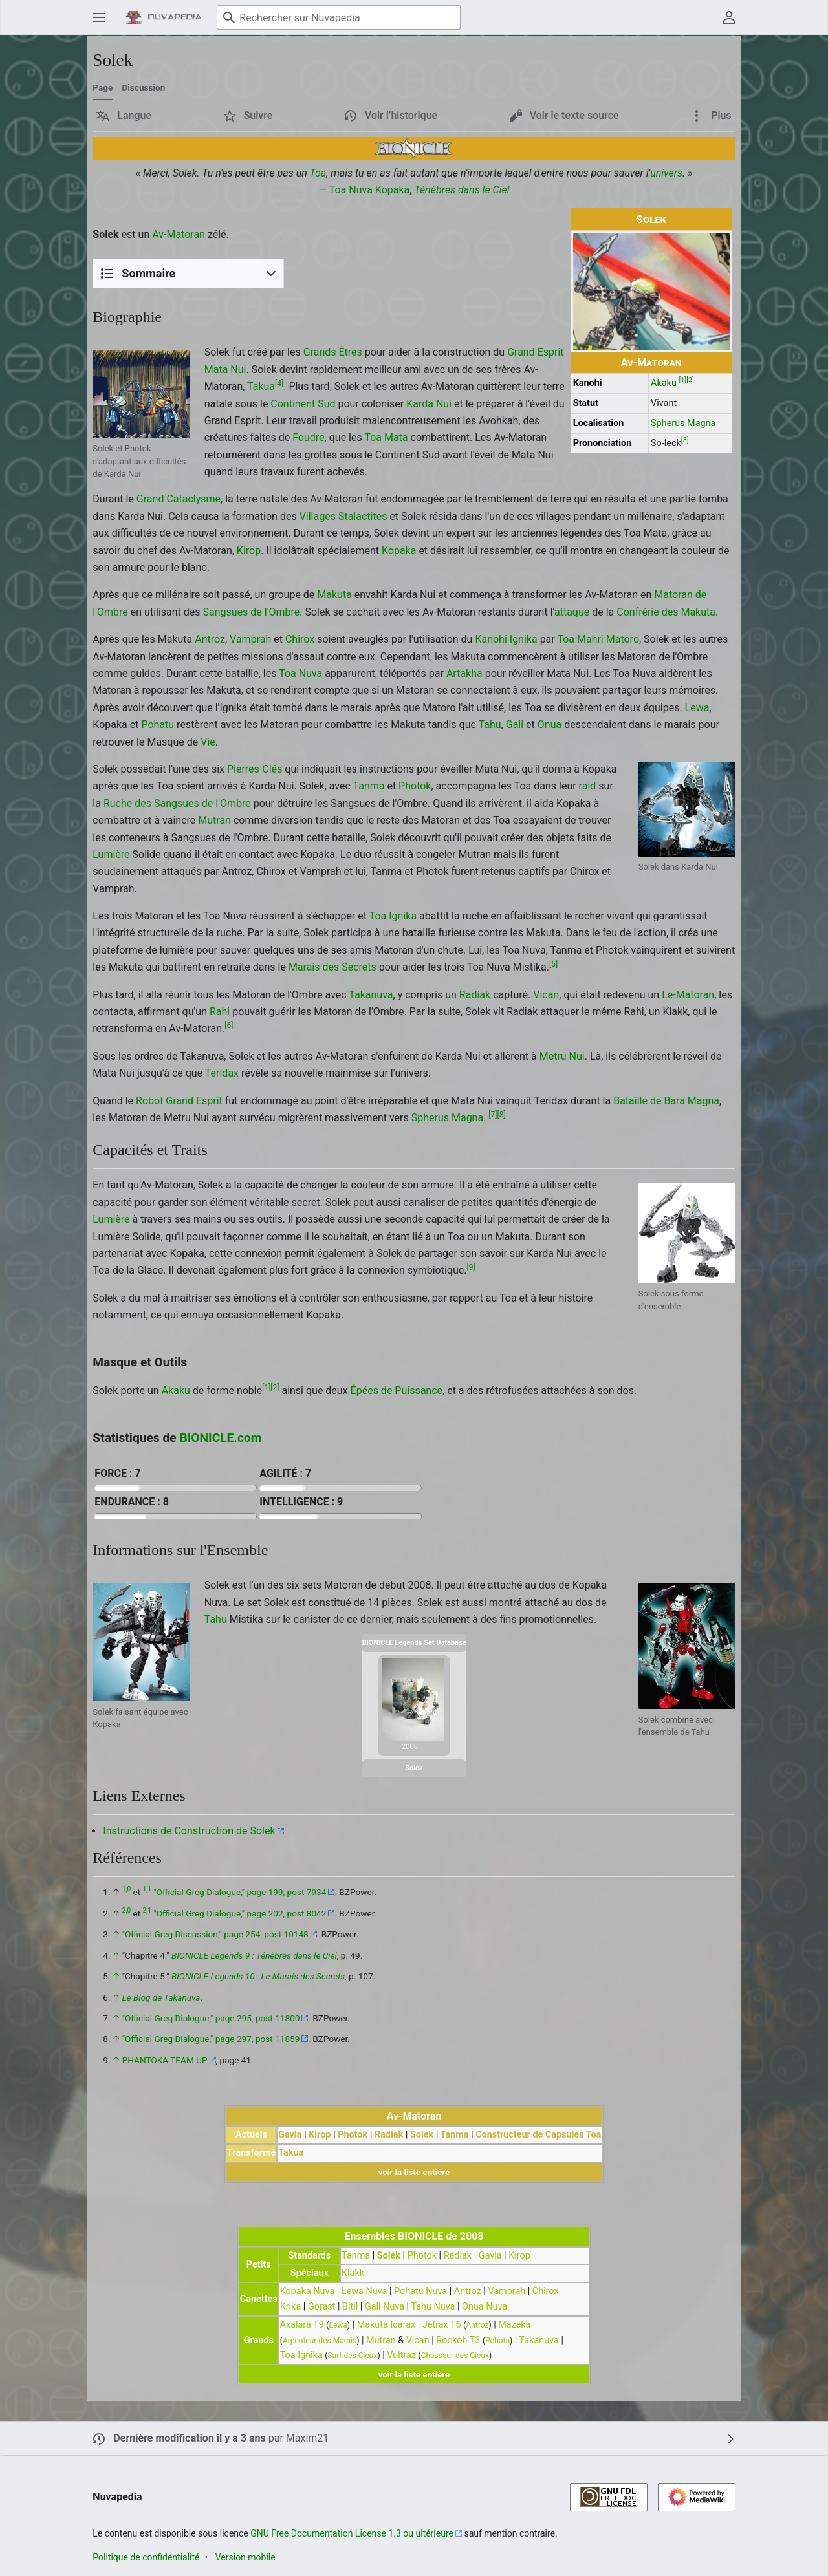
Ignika (524, 639)
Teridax (222, 1073)
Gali (514, 724)
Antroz (210, 639)
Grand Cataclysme (178, 499)
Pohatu (157, 724)
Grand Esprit (535, 352)
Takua (261, 386)
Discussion (143, 87)
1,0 (126, 1889)
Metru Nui (562, 1056)
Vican (546, 995)
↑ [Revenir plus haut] (116, 1934)
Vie (208, 742)
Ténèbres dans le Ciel (461, 190)
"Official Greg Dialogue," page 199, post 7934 (239, 1892)
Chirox (299, 639)
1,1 (147, 1889)
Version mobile (245, 2557)
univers (666, 173)
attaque (571, 612)
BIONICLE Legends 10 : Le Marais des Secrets (258, 1976)
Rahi (220, 1011)
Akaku (664, 383)
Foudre (308, 437)
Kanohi (491, 639)
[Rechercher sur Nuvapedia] (338, 17)
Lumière (111, 854)
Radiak (474, 995)
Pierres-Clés (254, 769)
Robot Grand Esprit (179, 1101)
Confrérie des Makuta (665, 612)
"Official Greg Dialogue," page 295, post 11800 (211, 2018)
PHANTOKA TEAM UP (165, 2060)
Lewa (697, 708)
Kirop (249, 550)
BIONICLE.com (220, 1437)
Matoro (622, 639)
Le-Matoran (688, 995)
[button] (124, 116)
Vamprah (250, 639)
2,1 (147, 1910)
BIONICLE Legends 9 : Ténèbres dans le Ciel (254, 1955)
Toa (317, 173)
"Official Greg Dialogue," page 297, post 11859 (211, 2039)
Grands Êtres (332, 352)
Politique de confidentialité (146, 2557)
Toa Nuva (351, 190)
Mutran (214, 820)
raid (587, 786)
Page (103, 87)
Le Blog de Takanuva (161, 1997)
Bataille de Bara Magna (666, 1101)
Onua (549, 724)
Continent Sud (302, 404)
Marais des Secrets (332, 967)
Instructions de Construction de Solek (189, 1831)
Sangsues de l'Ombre (251, 612)
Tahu (490, 724)
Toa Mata (386, 437)
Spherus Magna (683, 423)
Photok (414, 786)
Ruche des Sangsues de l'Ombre (177, 803)
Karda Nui (429, 404)
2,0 (126, 1910)
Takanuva (371, 995)
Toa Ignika (393, 916)
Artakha (464, 673)
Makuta (334, 594)
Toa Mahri (580, 639)
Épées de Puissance (396, 1390)
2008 (410, 1747)
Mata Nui (225, 369)
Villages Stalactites (343, 516)
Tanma (369, 786)
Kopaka (392, 190)
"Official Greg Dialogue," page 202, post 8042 (239, 1913)
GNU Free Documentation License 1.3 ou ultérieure (351, 2533)
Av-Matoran (651, 362)
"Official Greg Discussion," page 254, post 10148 (215, 1934)
